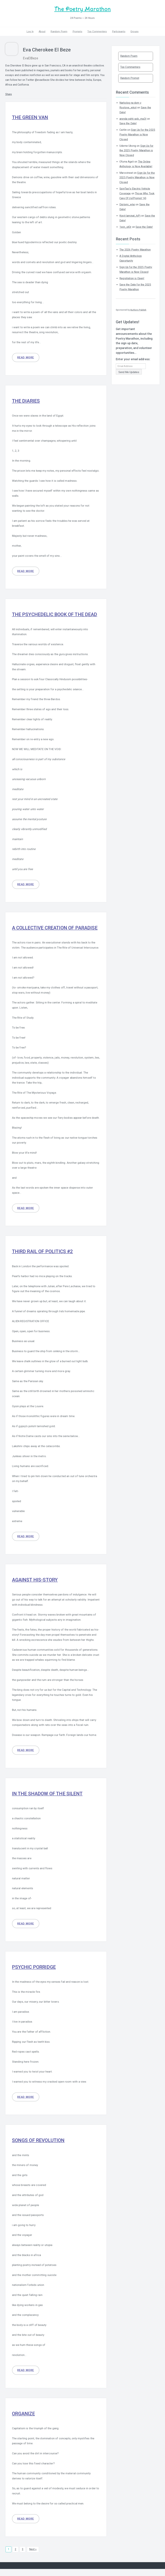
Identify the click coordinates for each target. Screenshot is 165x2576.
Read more (25, 357)
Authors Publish (138, 309)
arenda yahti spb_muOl (132, 118)
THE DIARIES (26, 401)
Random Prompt (129, 77)
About (42, 31)
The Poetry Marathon (82, 9)
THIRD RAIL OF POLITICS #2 (43, 1259)
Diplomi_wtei (127, 204)
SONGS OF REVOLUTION (39, 2148)
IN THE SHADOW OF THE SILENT (48, 1801)
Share (8, 94)
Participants (118, 31)
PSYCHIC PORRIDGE (34, 1974)
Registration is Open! (131, 278)
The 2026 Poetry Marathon (135, 249)
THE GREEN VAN (30, 117)
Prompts (77, 31)
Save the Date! (128, 123)
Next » (33, 2556)
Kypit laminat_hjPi (129, 215)
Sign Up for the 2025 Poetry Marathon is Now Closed (137, 134)
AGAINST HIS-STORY (35, 1587)
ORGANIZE (24, 2421)
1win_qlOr (125, 226)
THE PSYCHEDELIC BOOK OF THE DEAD (56, 614)
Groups (133, 31)
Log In (30, 31)
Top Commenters (96, 31)
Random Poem (59, 31)
